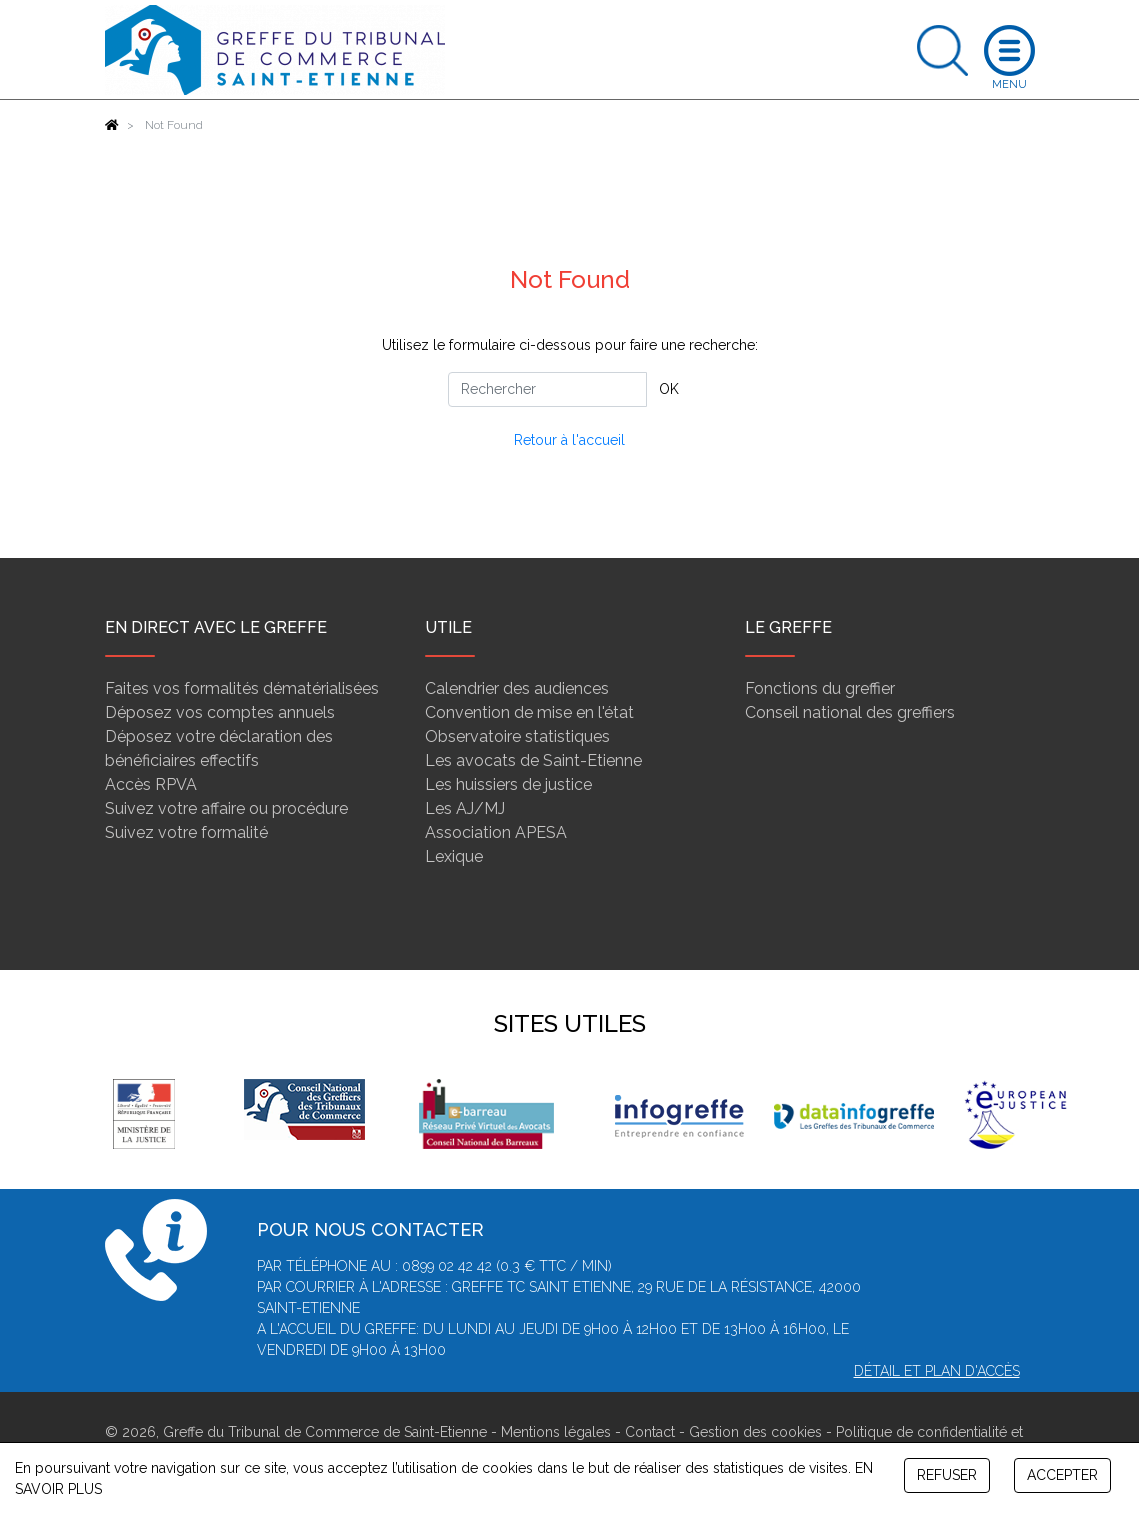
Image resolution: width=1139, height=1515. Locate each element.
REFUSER (947, 1475)
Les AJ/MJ (465, 808)
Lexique (454, 856)
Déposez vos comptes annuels (220, 712)
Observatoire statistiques (517, 736)
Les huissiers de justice (508, 784)
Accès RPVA (151, 784)
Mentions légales (556, 1432)
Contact (650, 1432)
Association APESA (496, 832)
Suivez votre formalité (186, 832)
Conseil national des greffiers (850, 712)
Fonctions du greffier (820, 688)
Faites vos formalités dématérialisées (242, 688)
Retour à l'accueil (569, 440)
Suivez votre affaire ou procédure (226, 808)
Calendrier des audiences (517, 688)
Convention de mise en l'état (529, 712)
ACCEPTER (1062, 1475)
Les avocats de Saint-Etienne (533, 760)
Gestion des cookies (755, 1432)
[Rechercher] (547, 389)
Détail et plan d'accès (937, 1371)
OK (669, 389)
